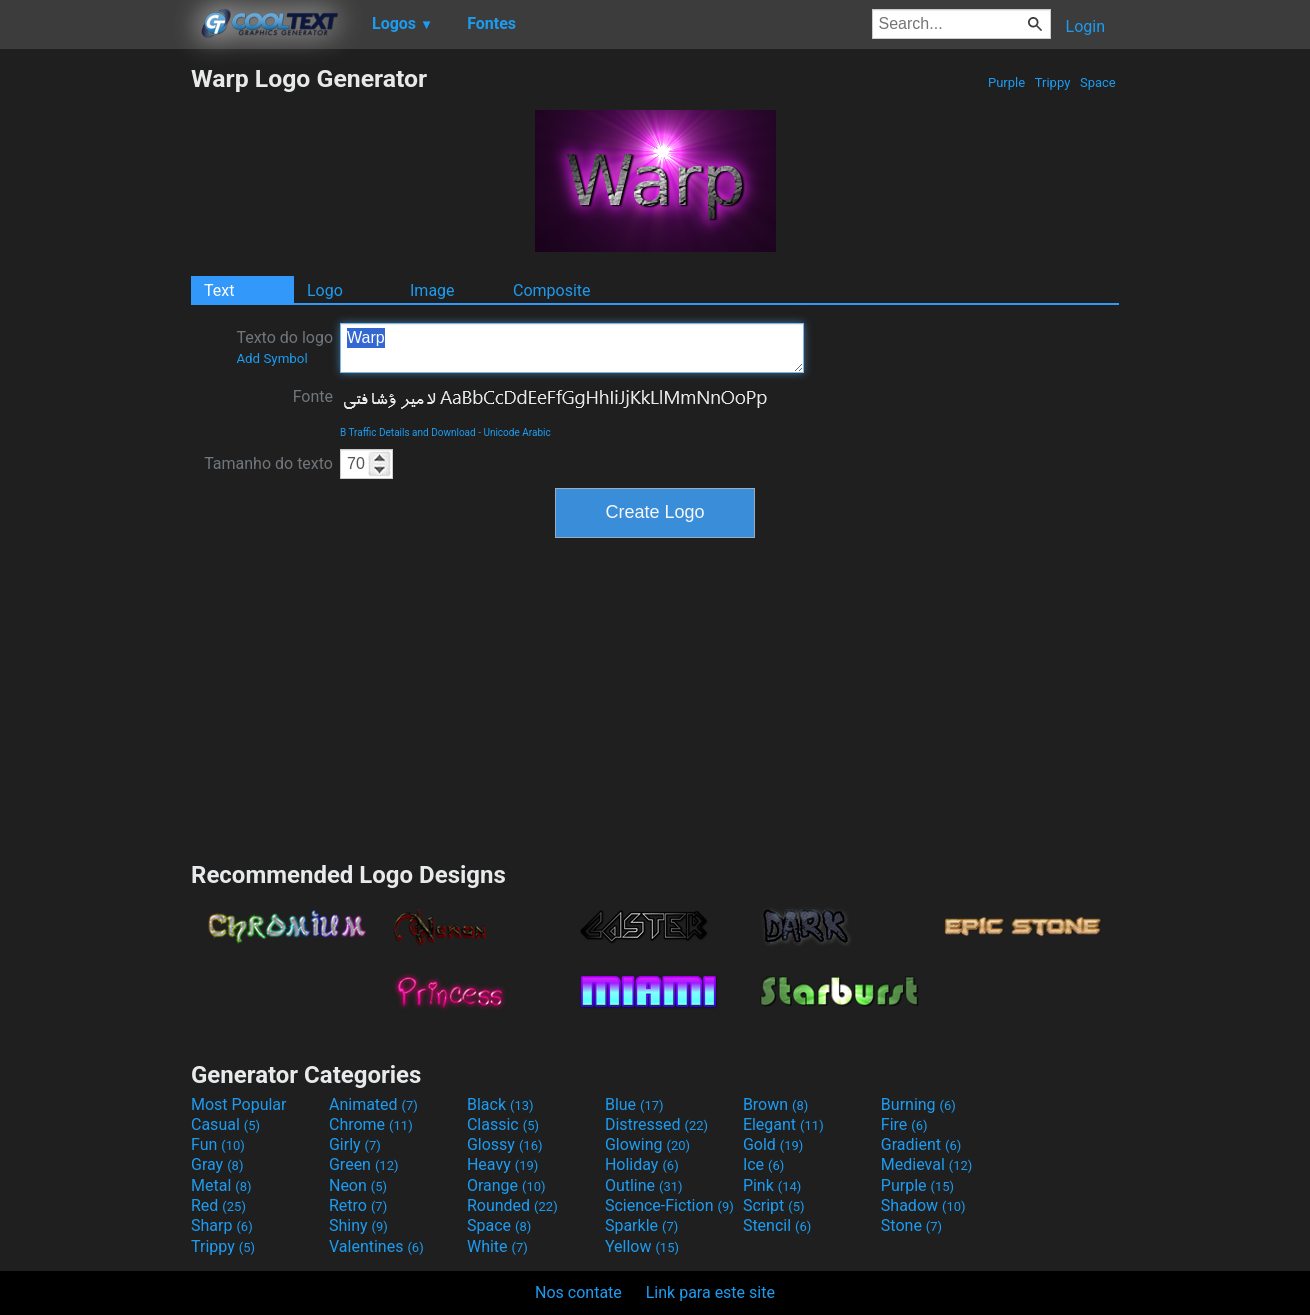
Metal (221, 1185)
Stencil (777, 1225)
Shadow (923, 1205)
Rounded (512, 1205)
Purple (1007, 82)
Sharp (222, 1225)
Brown (775, 1104)
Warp (572, 348)
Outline (644, 1185)
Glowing (647, 1144)
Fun (218, 1144)
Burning (918, 1104)
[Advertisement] (95, 364)
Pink (772, 1185)
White (497, 1246)
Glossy (505, 1144)
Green (364, 1164)
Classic (503, 1124)
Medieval (927, 1164)
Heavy (502, 1164)
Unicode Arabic (516, 432)
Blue (634, 1104)
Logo (325, 290)
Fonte (313, 396)
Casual (225, 1124)
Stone (911, 1225)
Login (1085, 26)
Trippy (1053, 82)
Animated (373, 1104)
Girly (355, 1144)
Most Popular (239, 1104)
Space (1098, 82)
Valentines (376, 1246)
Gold (773, 1144)
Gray (217, 1164)
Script (774, 1205)
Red (218, 1205)
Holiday (642, 1164)
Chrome (371, 1124)
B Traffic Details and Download (408, 432)
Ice (763, 1164)
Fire (904, 1124)
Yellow (642, 1246)
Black (500, 1104)
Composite (552, 290)
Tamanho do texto (268, 463)
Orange (506, 1185)
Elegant (783, 1124)
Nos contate (578, 1292)
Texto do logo (284, 347)
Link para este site (710, 1292)
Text (219, 290)
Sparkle (641, 1225)
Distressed (656, 1124)
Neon (358, 1185)
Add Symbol (271, 358)
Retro (358, 1205)
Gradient (921, 1144)
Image (432, 290)
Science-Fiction (669, 1205)
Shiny (358, 1225)
